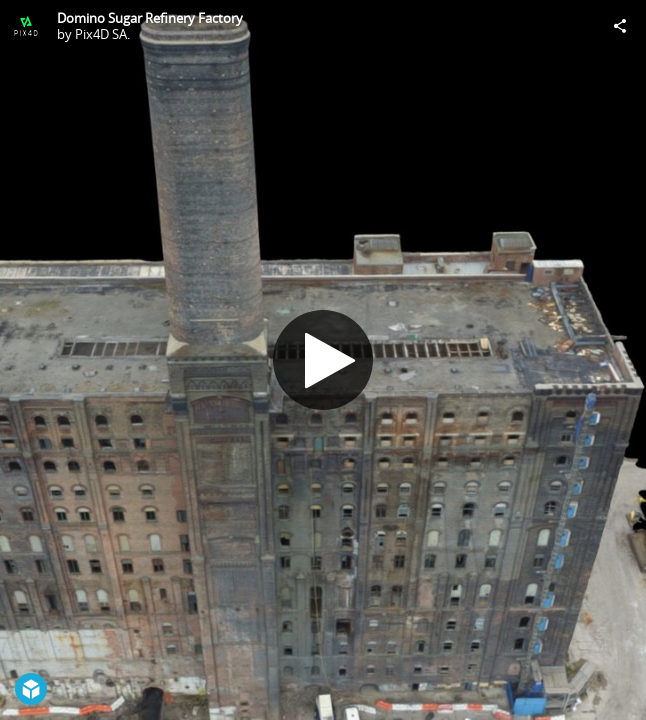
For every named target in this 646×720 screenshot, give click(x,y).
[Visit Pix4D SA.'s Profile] (26, 26)
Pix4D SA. (102, 34)
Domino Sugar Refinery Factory (150, 18)
